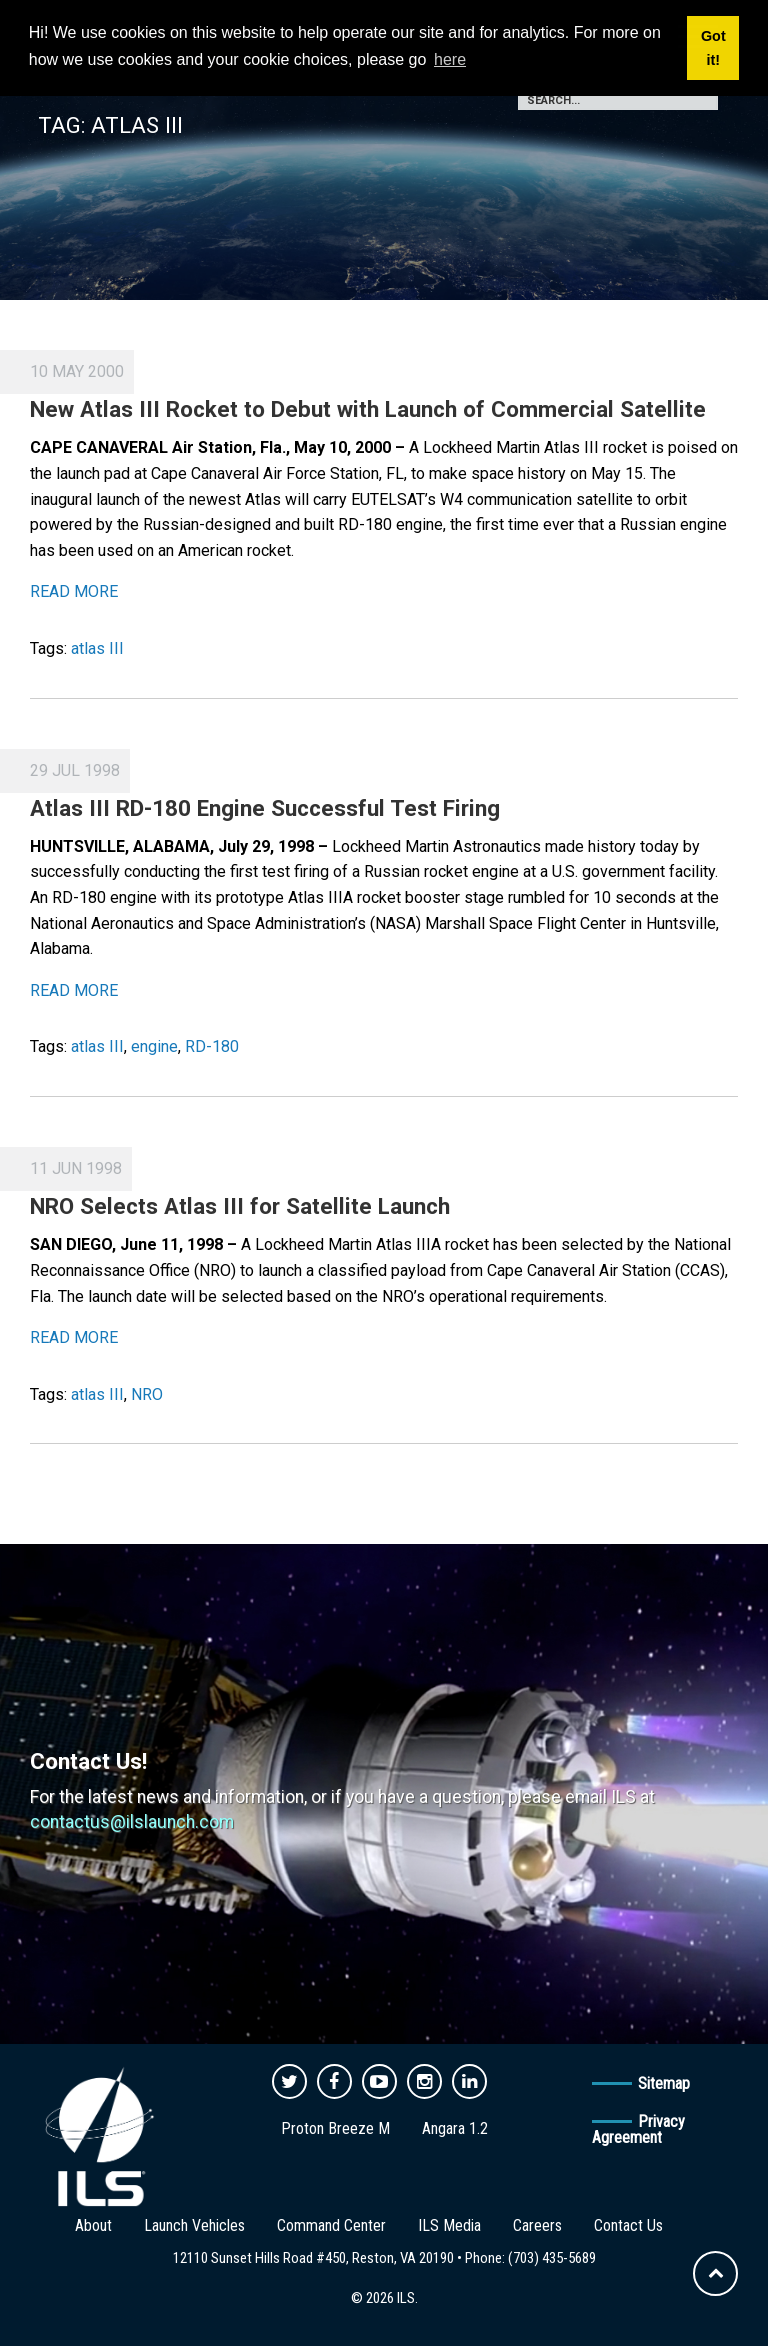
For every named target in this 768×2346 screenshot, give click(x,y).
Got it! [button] (713, 48)
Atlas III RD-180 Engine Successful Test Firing (265, 808)
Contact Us (628, 2225)
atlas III (97, 648)
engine (154, 1046)
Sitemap (664, 2083)
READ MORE (74, 591)
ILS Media (449, 2225)
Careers (537, 2225)
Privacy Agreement (638, 2129)
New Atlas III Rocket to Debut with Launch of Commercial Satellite (368, 409)
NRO (147, 1394)
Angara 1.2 (455, 2128)
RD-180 (212, 1046)
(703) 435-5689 (552, 2258)
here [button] (450, 59)
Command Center (331, 2225)
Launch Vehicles (194, 2225)
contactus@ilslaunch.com (132, 1822)
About (93, 2225)
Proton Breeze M (335, 2128)
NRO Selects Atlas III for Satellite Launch (240, 1206)
